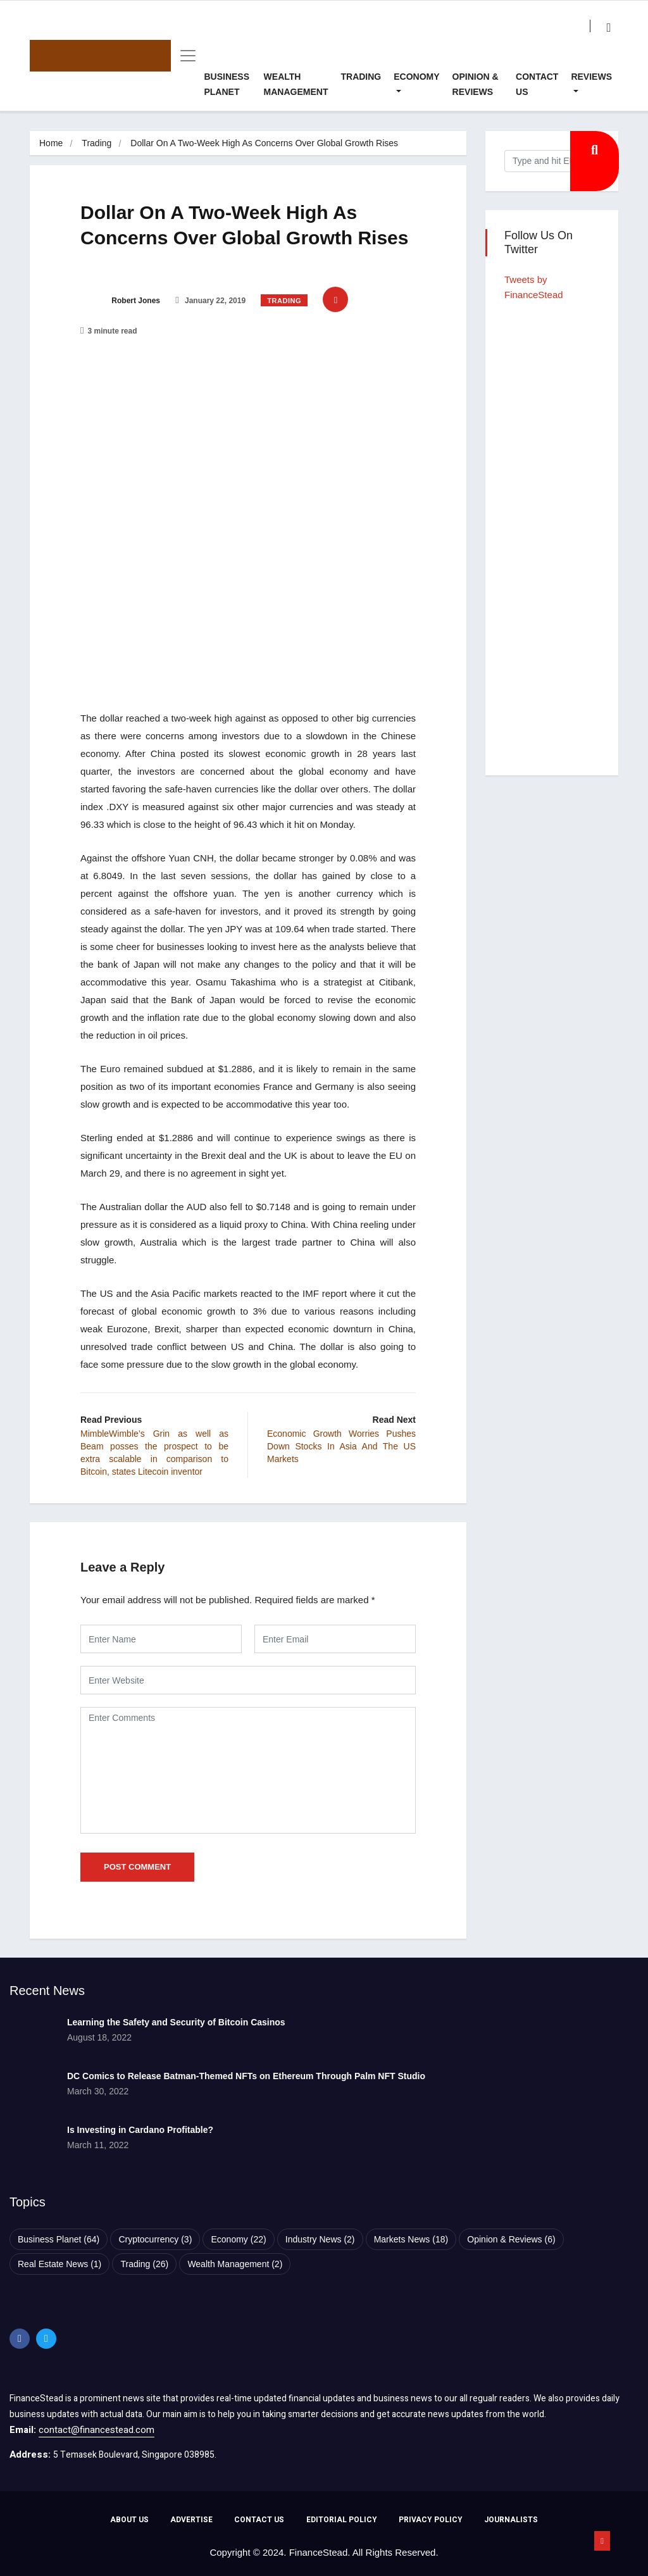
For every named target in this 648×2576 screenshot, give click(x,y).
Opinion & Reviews (475, 84)
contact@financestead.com (96, 2430)
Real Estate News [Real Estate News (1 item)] (59, 2264)
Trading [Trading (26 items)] (144, 2264)
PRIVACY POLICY (431, 2519)
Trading (360, 77)
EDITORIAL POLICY (341, 2519)
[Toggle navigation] (184, 56)
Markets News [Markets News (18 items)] (411, 2239)
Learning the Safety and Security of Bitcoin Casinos (176, 2022)
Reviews (591, 77)
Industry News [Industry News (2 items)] (320, 2239)
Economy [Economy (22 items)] (238, 2239)
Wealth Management (296, 84)
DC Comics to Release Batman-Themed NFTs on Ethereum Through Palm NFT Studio (246, 2076)
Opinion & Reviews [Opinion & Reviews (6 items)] (511, 2239)
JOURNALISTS (511, 2519)
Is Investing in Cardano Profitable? (140, 2130)
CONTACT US (259, 2519)
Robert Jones (120, 300)
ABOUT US (129, 2519)
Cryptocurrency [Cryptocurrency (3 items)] (155, 2239)
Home (51, 143)
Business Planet (226, 84)
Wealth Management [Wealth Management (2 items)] (234, 2264)
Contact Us (537, 84)
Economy (416, 77)
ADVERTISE (191, 2519)
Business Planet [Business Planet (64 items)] (58, 2239)
